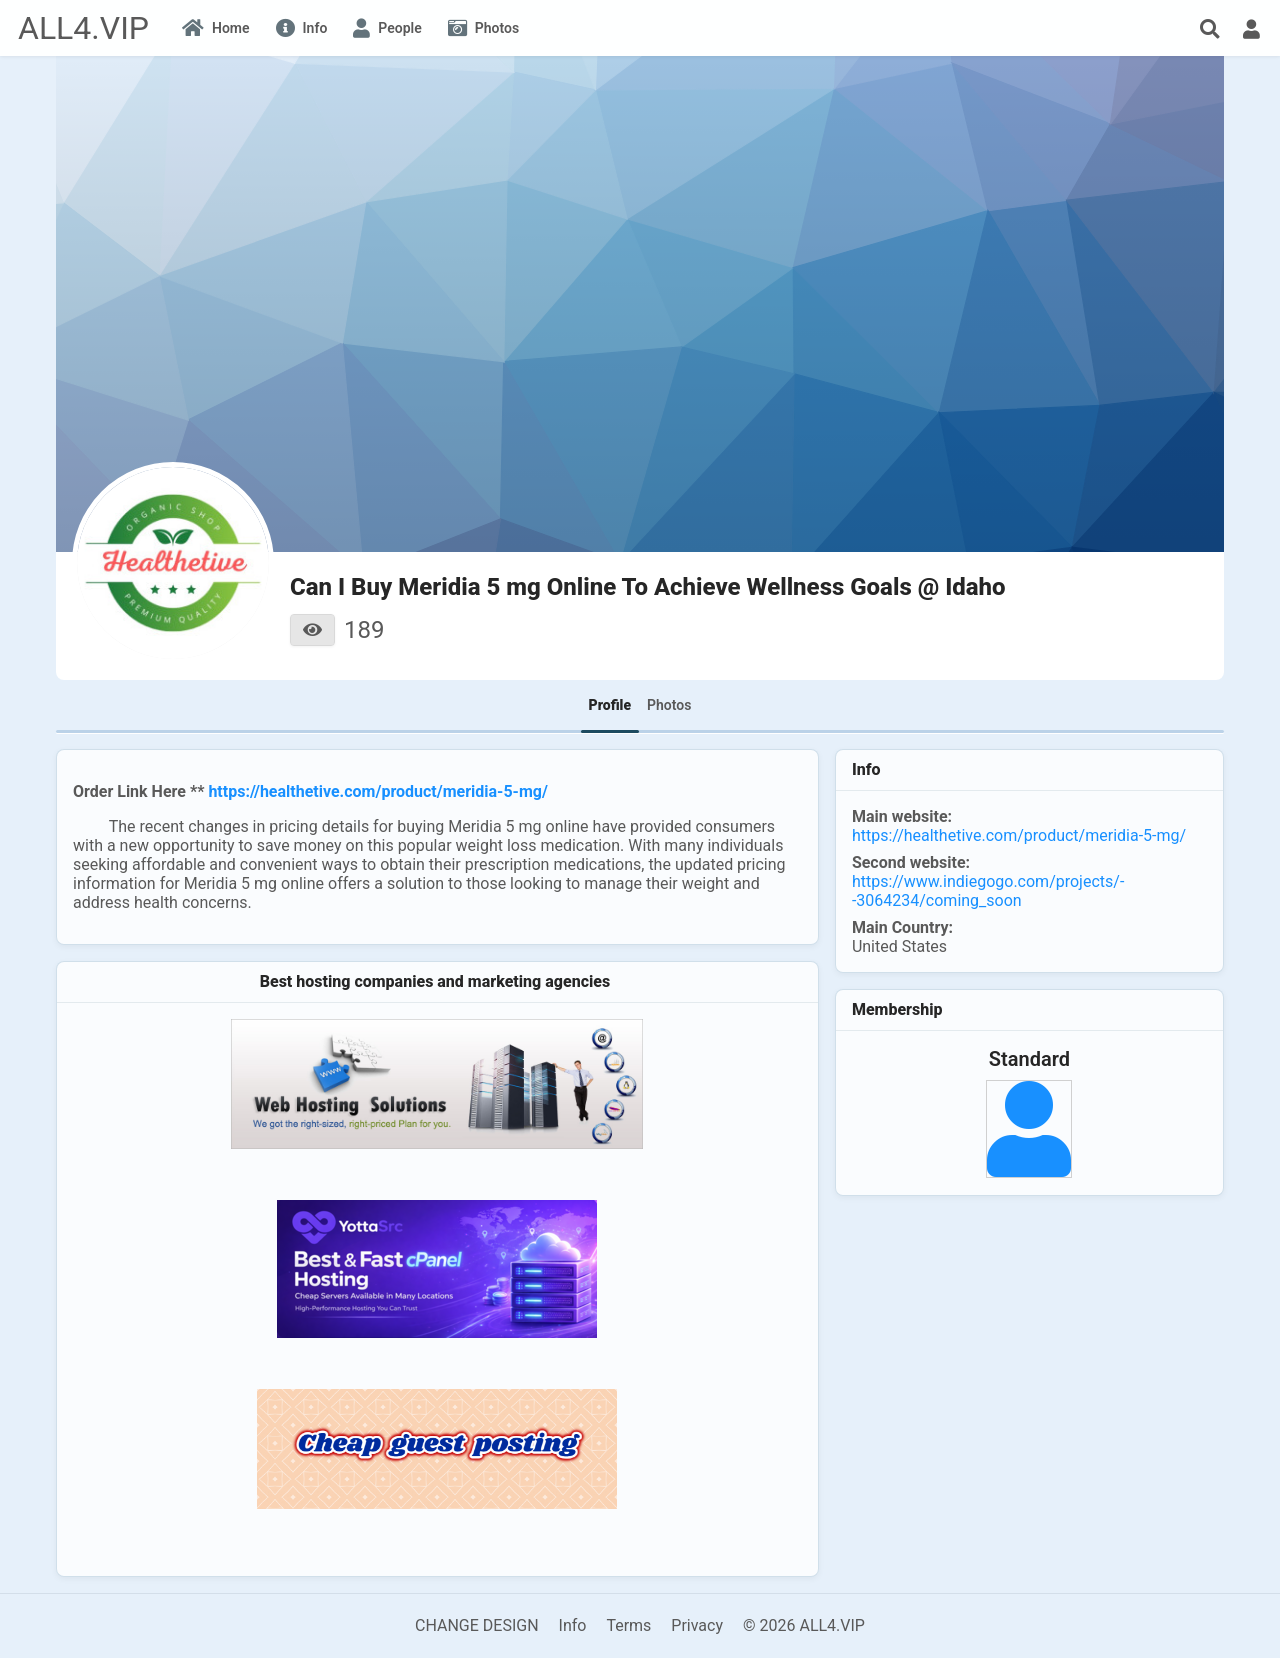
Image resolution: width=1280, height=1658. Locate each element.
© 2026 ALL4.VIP (804, 1625)
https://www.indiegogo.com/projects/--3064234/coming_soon (988, 891)
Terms (628, 1625)
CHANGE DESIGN (477, 1625)
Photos (669, 705)
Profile (610, 705)
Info (573, 1625)
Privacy (697, 1625)
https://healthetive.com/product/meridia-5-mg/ (377, 791)
